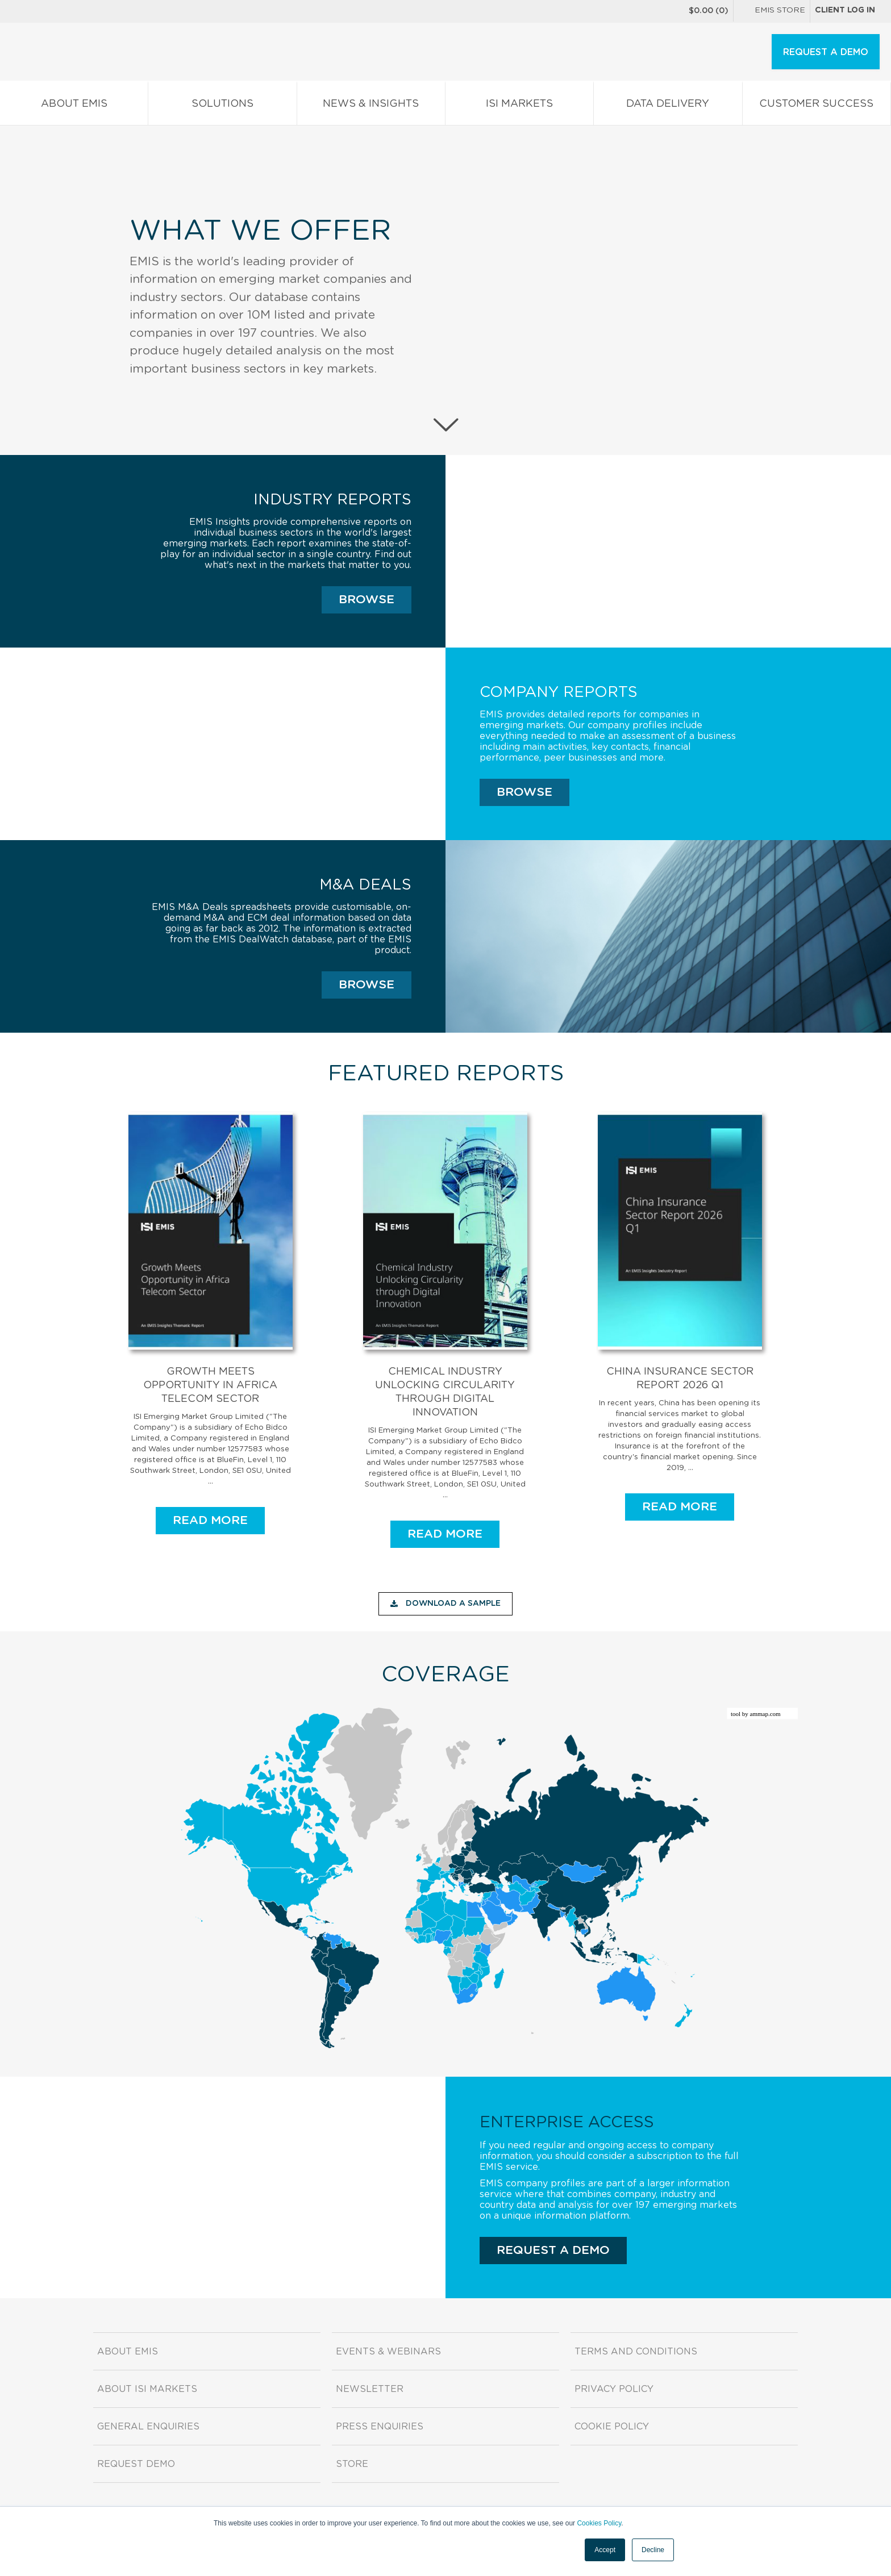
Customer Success (816, 106)
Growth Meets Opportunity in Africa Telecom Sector (210, 1385)
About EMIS (73, 106)
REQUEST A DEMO (825, 52)
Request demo (136, 2464)
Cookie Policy (611, 2426)
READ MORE (210, 1520)
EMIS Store (771, 11)
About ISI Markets (147, 2389)
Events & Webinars (388, 2351)
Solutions (222, 106)
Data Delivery (667, 106)
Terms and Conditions (635, 2351)
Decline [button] (653, 2550)
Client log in (845, 10)
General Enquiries (148, 2426)
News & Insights (371, 106)
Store (352, 2464)
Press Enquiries (379, 2426)
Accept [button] (604, 2550)
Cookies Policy (599, 2523)
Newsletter (369, 2389)
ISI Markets (519, 106)
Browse (366, 600)
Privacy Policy (613, 2389)
